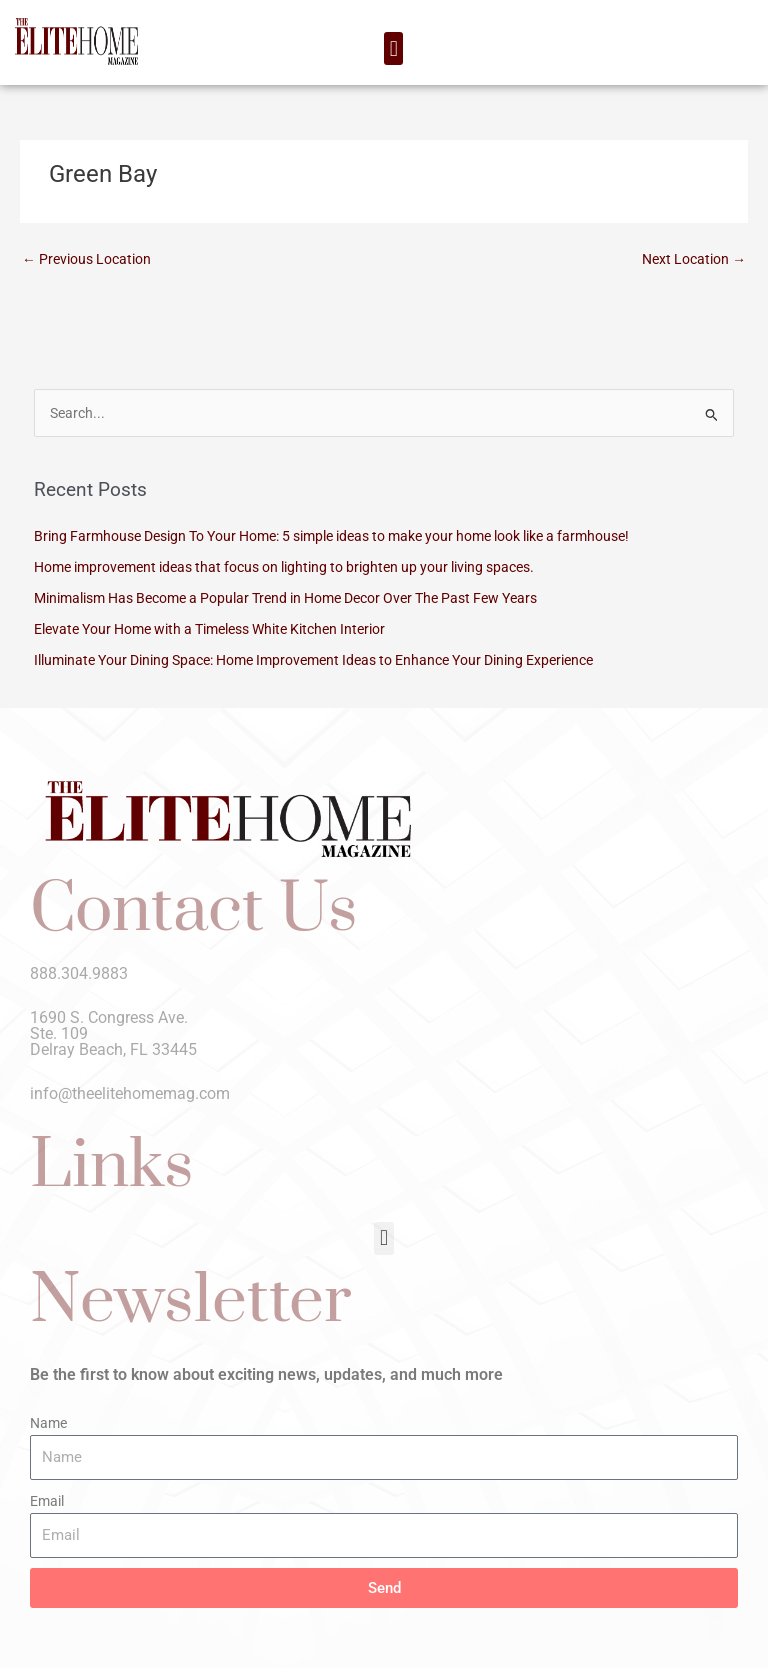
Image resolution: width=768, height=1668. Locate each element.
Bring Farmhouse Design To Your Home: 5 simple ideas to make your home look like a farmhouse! (331, 536)
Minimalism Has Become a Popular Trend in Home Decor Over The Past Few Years (285, 598)
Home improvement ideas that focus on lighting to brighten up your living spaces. (284, 567)
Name (48, 1423)
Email (47, 1501)
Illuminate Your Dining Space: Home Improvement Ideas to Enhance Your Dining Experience (313, 660)
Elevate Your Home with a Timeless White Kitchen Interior (209, 629)
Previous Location (86, 259)
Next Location (694, 259)
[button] (393, 48)
